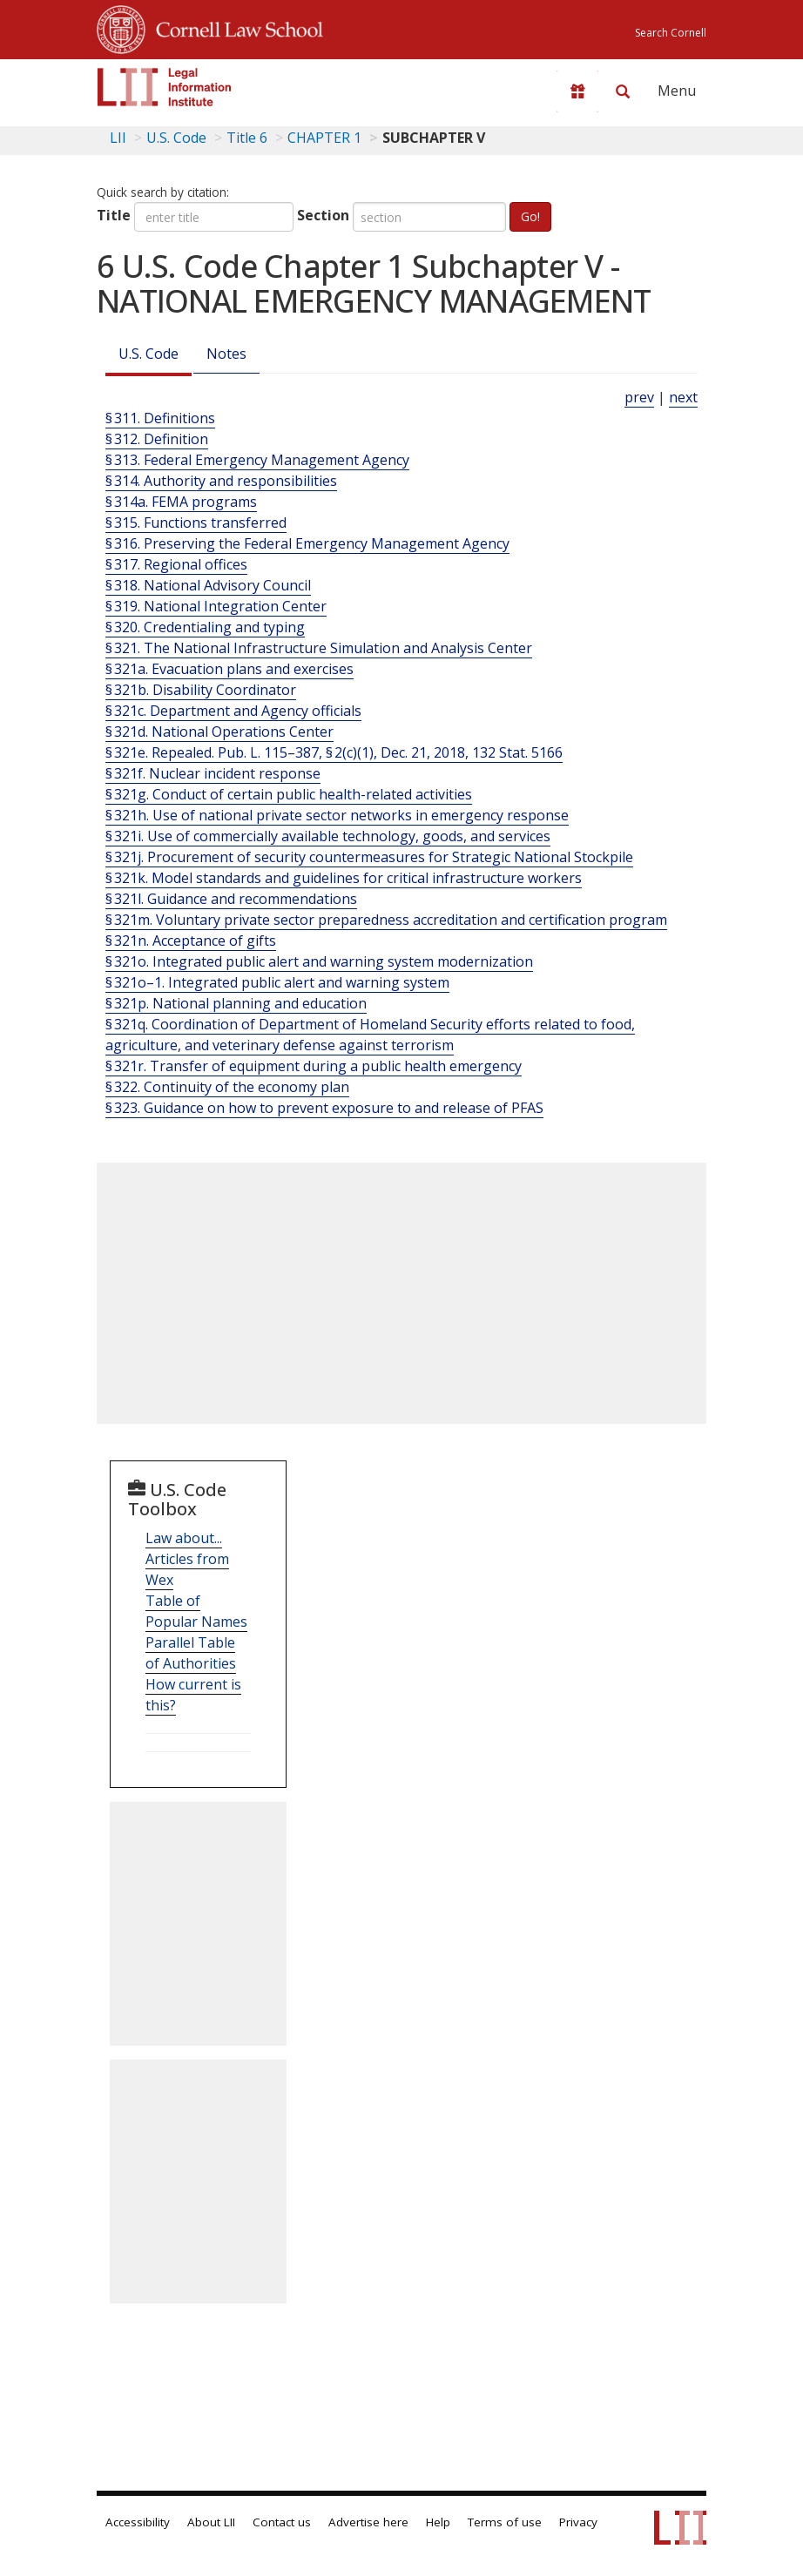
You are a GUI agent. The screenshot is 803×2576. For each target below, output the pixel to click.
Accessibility (137, 2522)
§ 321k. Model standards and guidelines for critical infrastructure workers (343, 877)
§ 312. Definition (156, 438)
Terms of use (505, 2522)
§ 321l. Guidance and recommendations (231, 898)
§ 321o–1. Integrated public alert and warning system (277, 982)
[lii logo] (165, 87)
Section (323, 215)
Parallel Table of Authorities (190, 1653)
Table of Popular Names (196, 1611)
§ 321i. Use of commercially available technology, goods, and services (327, 836)
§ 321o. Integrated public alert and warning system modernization (319, 961)
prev (639, 397)
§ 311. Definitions (160, 418)
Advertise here (368, 2522)
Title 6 (246, 137)
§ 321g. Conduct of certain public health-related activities (288, 794)
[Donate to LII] (577, 91)
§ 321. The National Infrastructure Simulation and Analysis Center (318, 647)
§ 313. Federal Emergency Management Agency (257, 459)
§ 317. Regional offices (176, 564)
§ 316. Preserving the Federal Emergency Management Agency (307, 543)
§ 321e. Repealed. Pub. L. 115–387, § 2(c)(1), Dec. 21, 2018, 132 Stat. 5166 (334, 752)
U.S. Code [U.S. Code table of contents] (176, 137)
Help (438, 2522)
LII (118, 137)
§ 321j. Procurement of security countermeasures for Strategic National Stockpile (369, 857)
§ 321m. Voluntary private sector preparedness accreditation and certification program (386, 919)
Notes (226, 353)
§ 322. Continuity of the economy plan (227, 1086)
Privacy (578, 2522)
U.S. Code (148, 353)
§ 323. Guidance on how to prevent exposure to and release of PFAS (324, 1107)
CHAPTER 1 (324, 137)
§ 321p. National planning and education (236, 1003)
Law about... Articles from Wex (187, 1558)
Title (114, 215)
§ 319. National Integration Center (216, 606)
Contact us (282, 2522)
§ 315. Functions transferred (196, 522)
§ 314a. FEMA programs (181, 501)
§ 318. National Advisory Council (208, 585)
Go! (530, 216)
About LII (211, 2522)
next (683, 397)
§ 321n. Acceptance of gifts (190, 940)
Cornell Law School (234, 27)
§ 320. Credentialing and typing (205, 627)
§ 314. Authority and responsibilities (221, 480)
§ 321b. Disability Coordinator (200, 689)
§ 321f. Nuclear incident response (213, 773)
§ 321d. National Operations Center (219, 731)
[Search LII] (623, 91)
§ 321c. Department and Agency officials (233, 710)
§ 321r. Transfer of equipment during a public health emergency (313, 1066)
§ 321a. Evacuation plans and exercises (229, 668)
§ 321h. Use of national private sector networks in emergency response (337, 815)
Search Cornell (670, 32)
